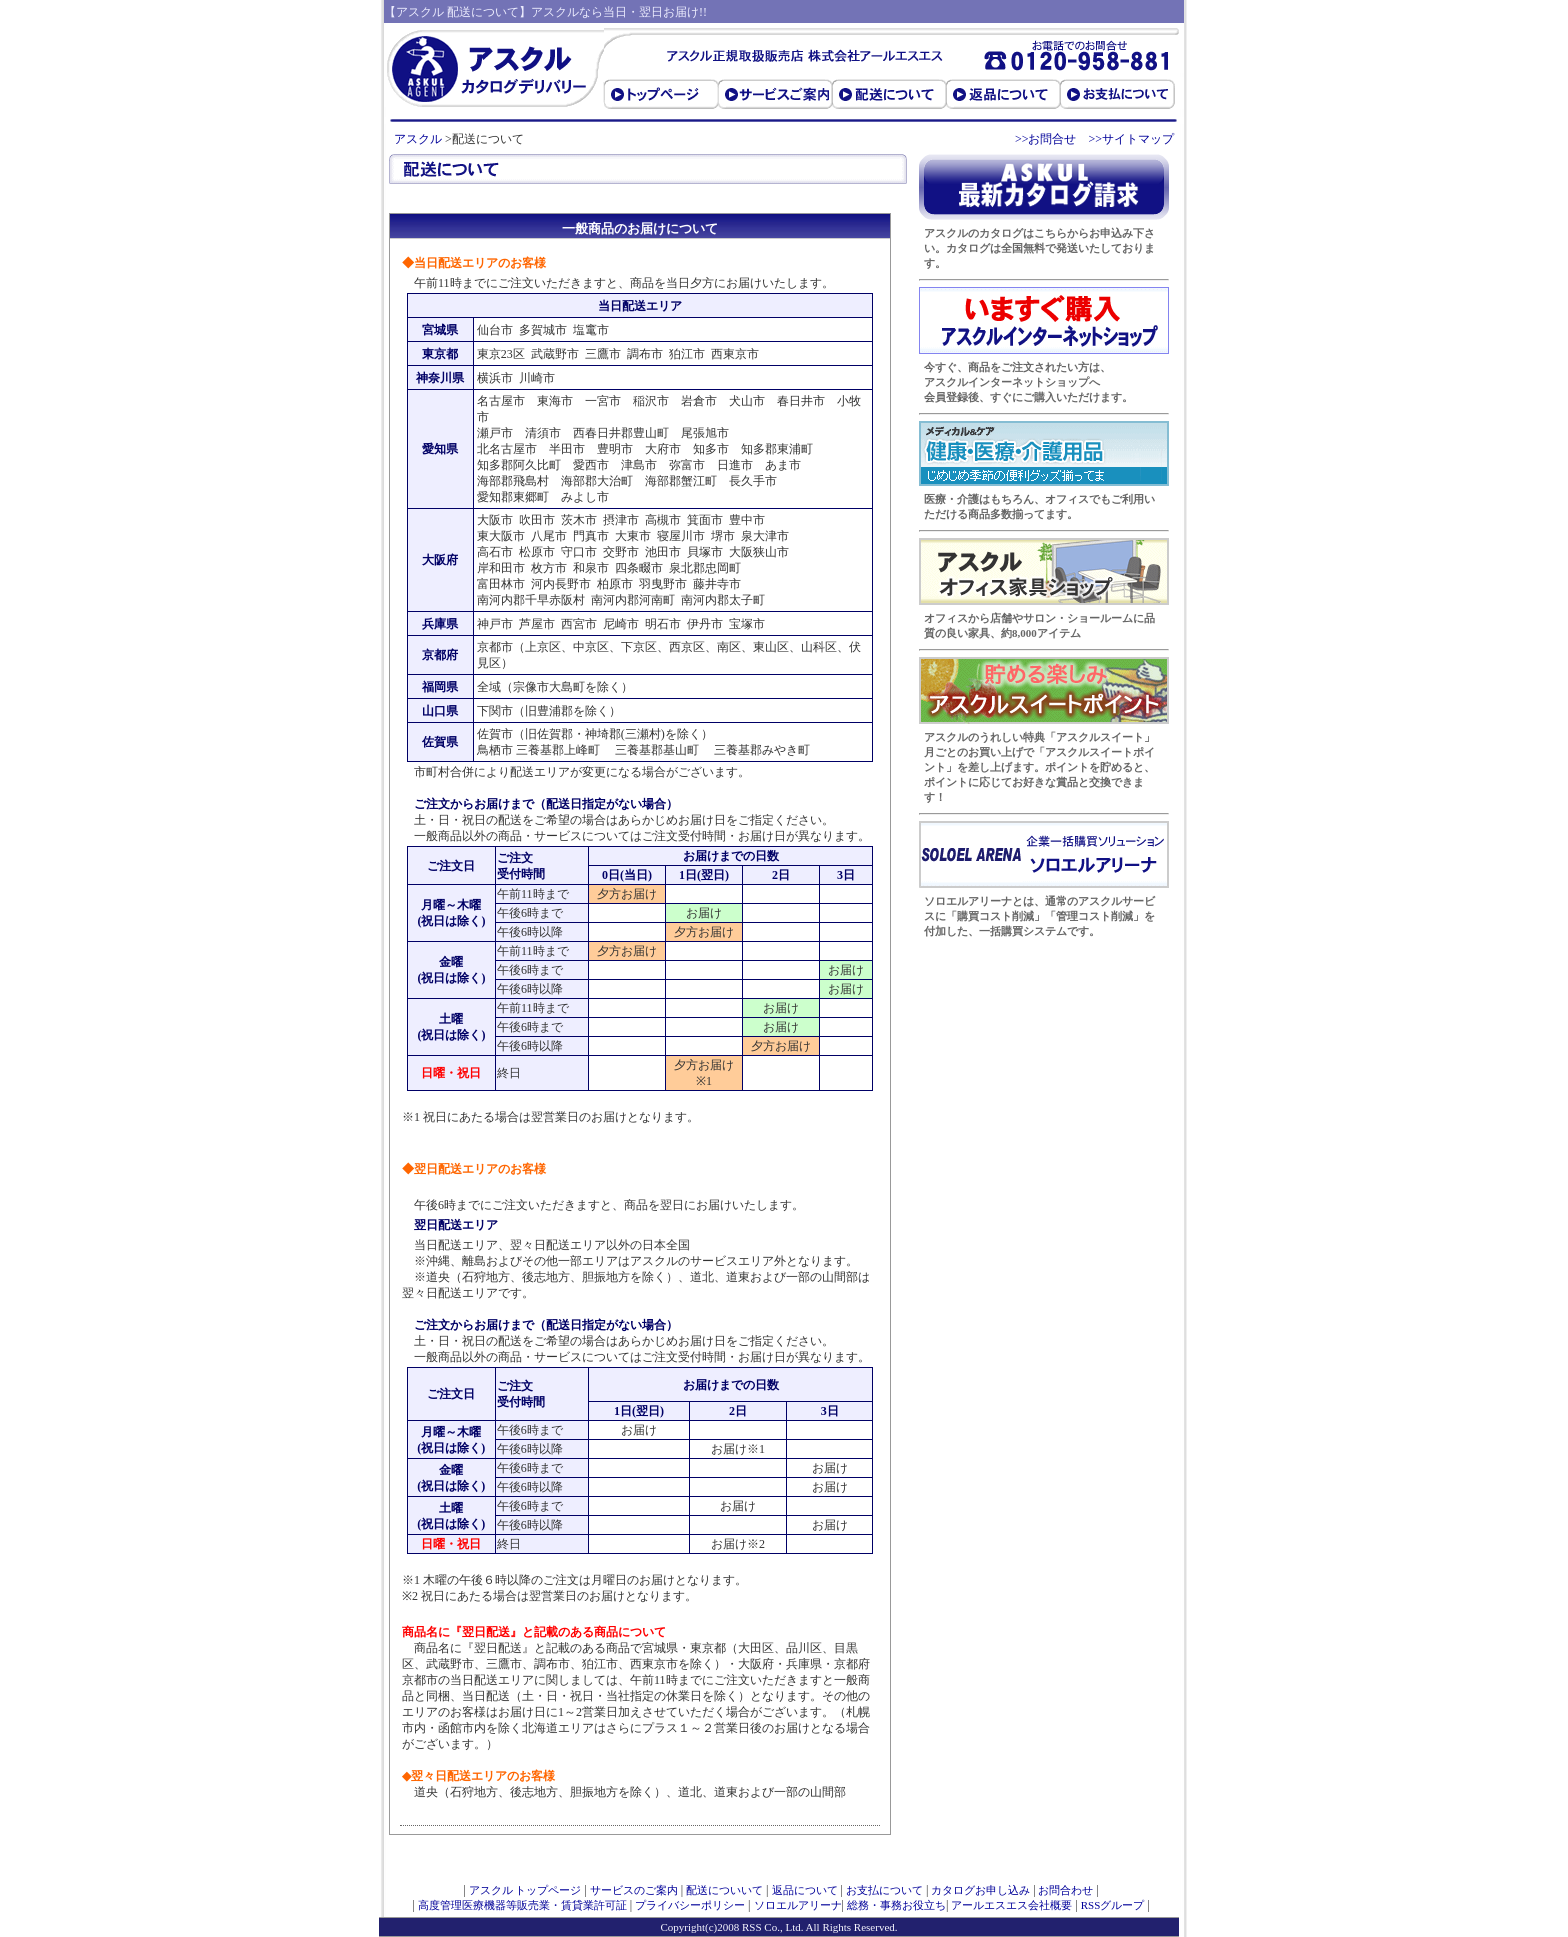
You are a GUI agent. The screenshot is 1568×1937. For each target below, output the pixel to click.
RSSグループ (1113, 1905)
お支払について (884, 1890)
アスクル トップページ (525, 1890)
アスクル (418, 139)
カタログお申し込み (980, 1890)
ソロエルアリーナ (798, 1905)
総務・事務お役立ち (896, 1905)
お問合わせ (1065, 1890)
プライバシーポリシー (690, 1905)
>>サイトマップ (1131, 139)
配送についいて (724, 1890)
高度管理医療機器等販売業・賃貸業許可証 (522, 1905)
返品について (805, 1890)
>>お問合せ (1046, 139)
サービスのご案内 (634, 1890)
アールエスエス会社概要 (1011, 1905)
